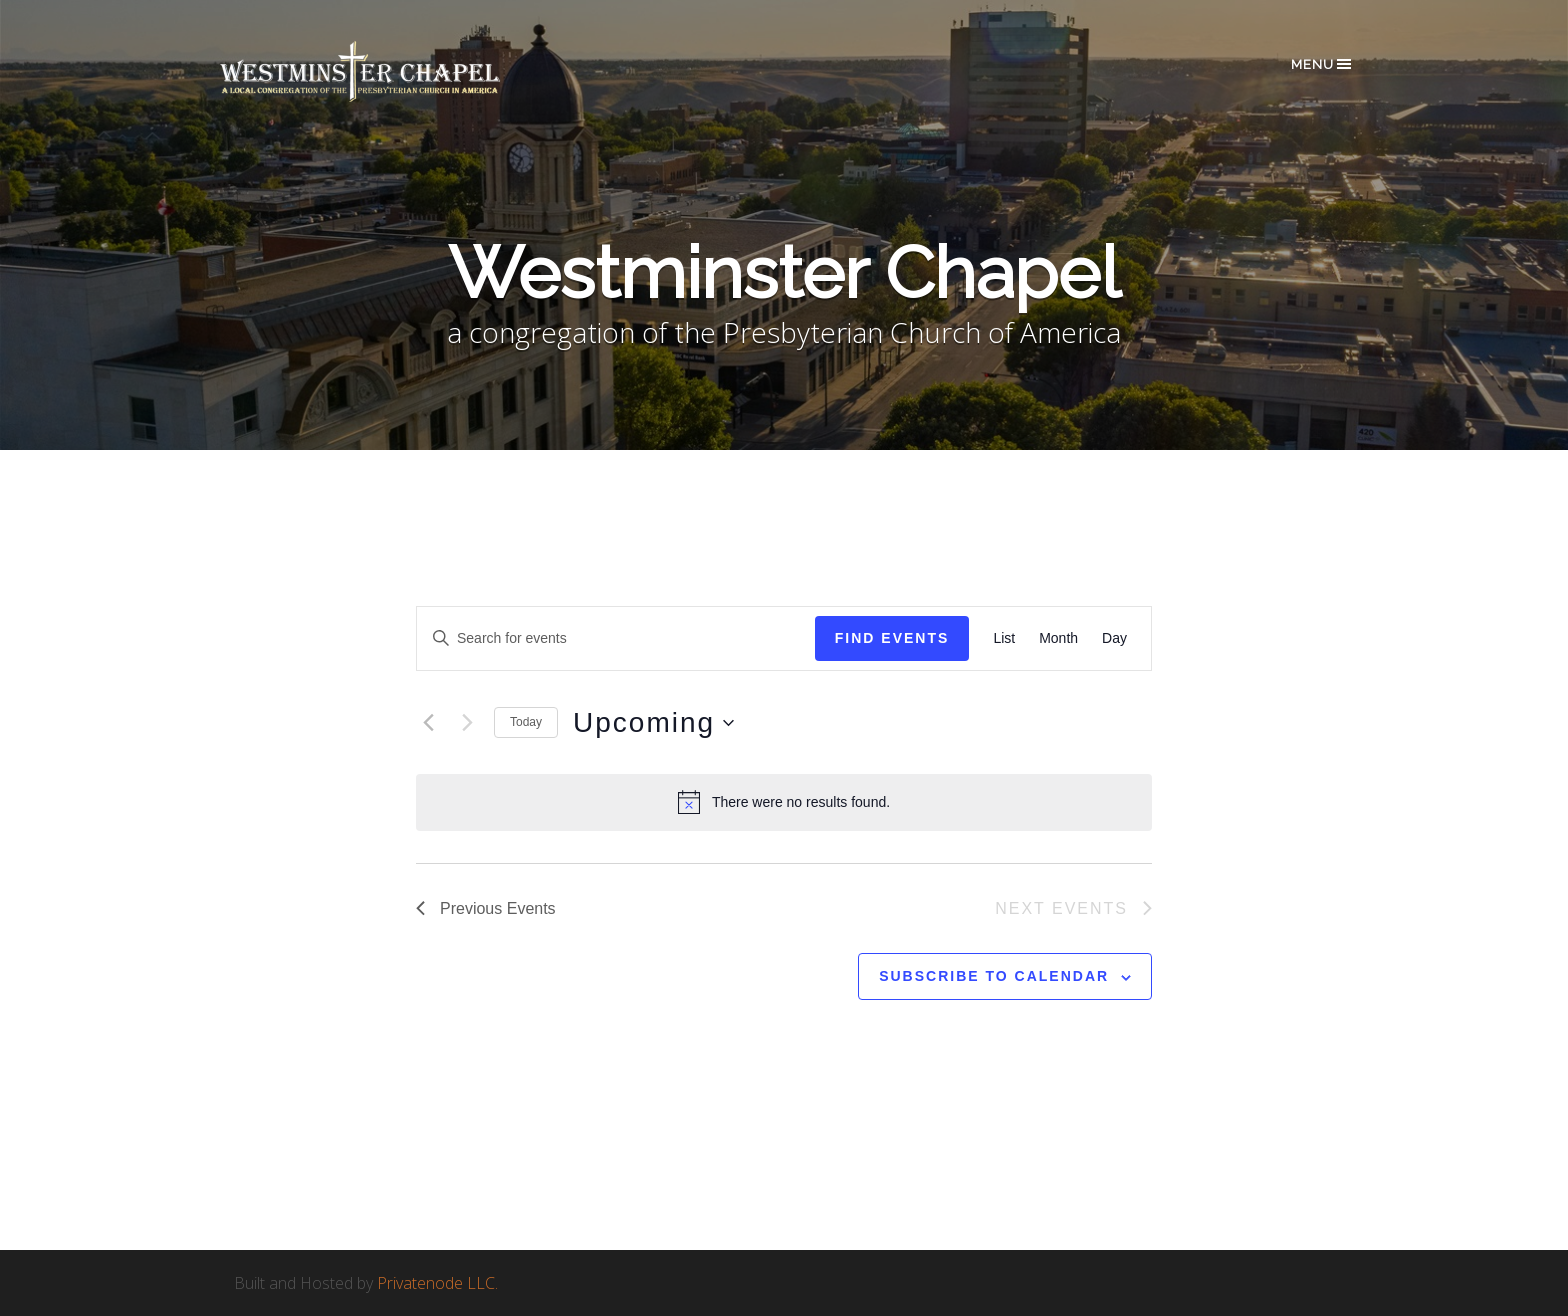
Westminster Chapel (389, 71)
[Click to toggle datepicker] (653, 723)
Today (526, 722)
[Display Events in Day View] (1114, 638)
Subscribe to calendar (994, 976)
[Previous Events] (428, 723)
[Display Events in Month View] (1058, 638)
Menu (1322, 64)
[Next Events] (467, 723)
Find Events (892, 638)
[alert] (784, 802)
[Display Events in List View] (1004, 638)
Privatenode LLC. (437, 1283)
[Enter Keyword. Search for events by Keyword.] (616, 638)
